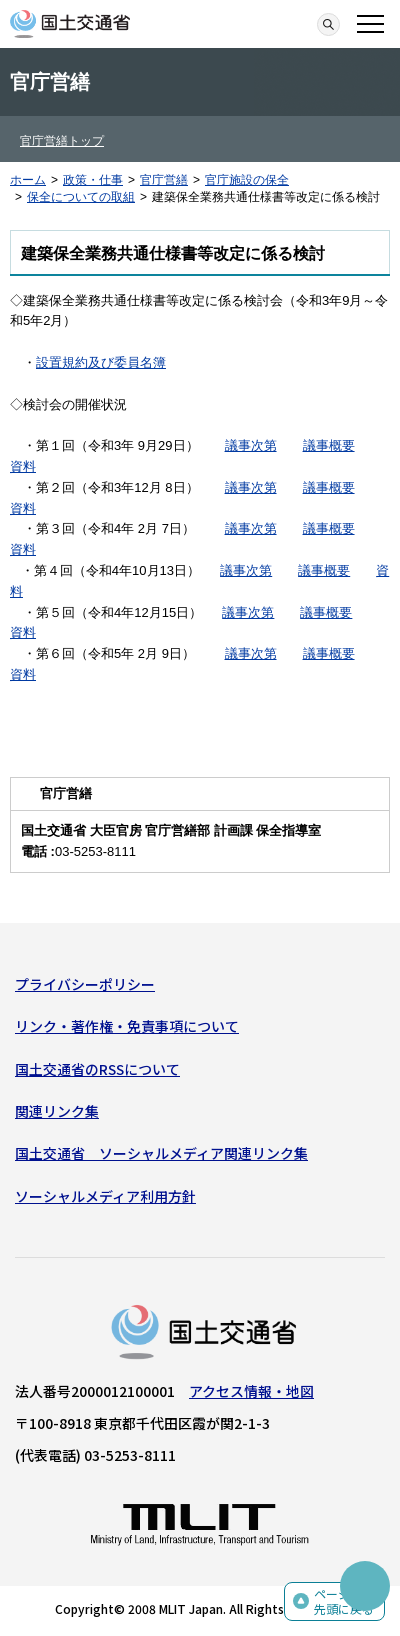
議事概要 (329, 445)
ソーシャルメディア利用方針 (105, 1196)
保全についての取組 (81, 197)
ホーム (28, 180)
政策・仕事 (93, 180)
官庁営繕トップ (62, 141)
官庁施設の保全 (247, 180)
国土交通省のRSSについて (97, 1069)
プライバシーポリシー (85, 984)
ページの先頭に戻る (344, 1601)
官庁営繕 (164, 180)
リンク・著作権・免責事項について (127, 1026)
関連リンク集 (57, 1111)
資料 (23, 466)
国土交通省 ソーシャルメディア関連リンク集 (161, 1153)
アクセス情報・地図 (251, 1391)
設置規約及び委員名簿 (101, 362)
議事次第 (251, 445)
